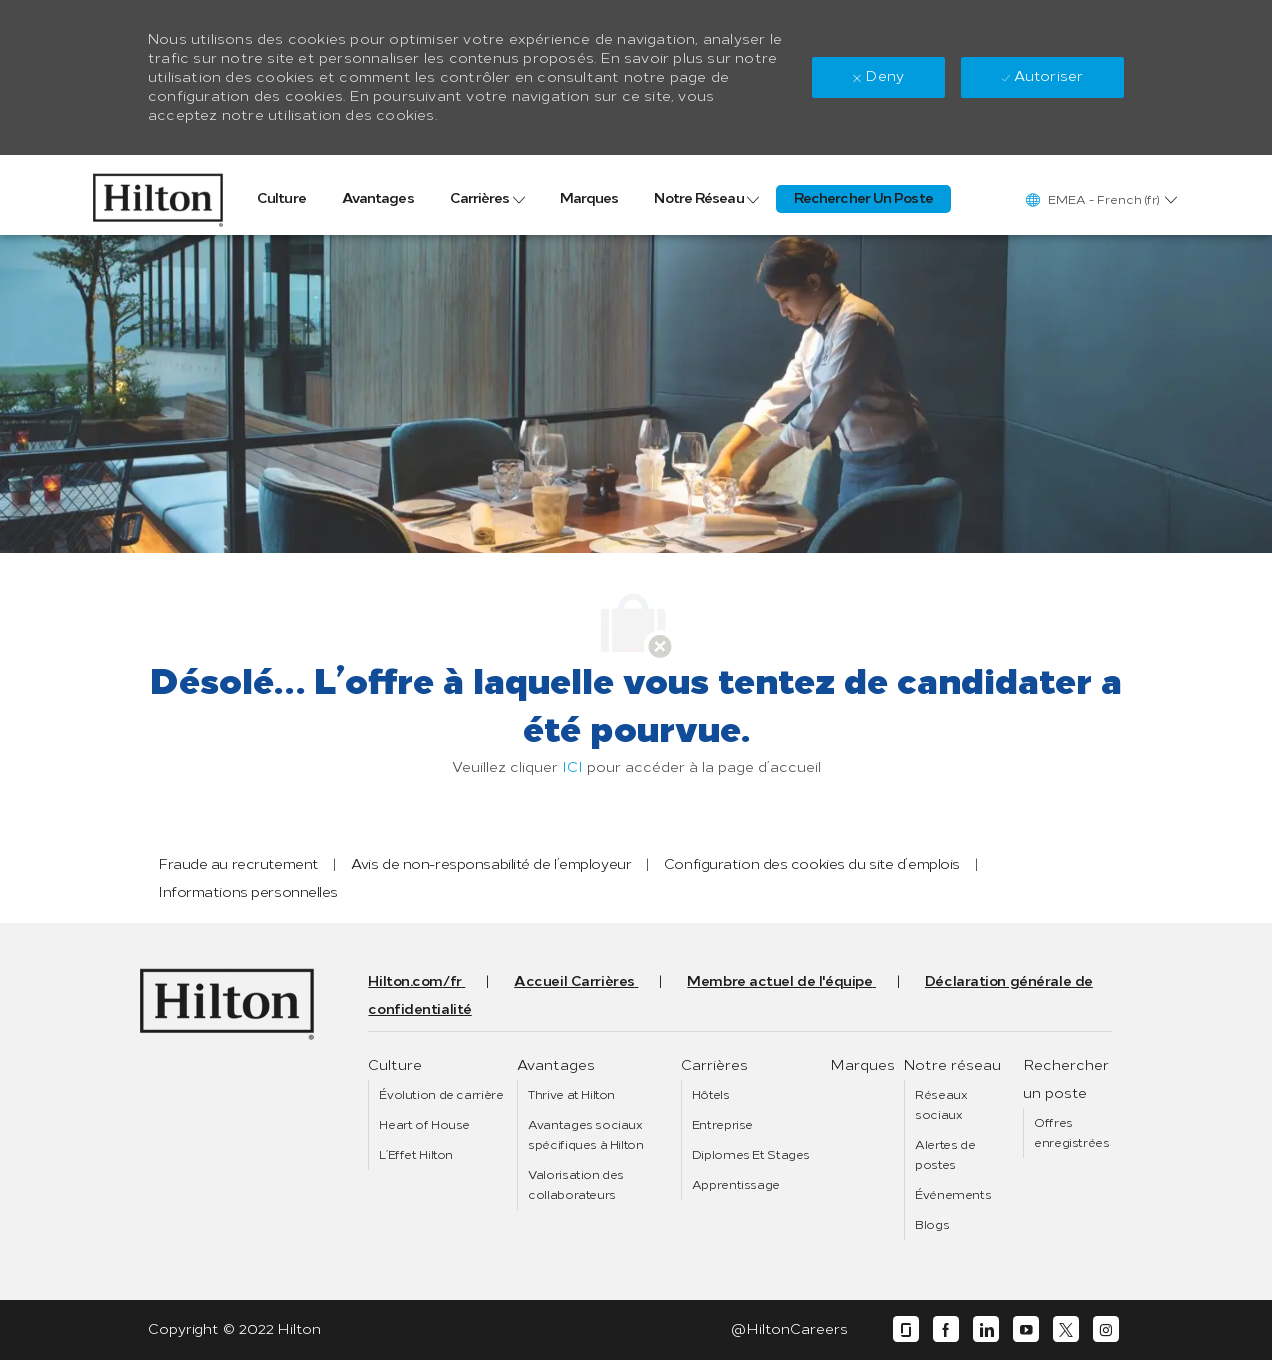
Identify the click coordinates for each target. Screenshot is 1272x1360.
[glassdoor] (906, 1329)
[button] (1100, 199)
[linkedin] (986, 1329)
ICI (572, 767)
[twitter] (1066, 1329)
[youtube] (1026, 1329)
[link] (158, 195)
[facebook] (946, 1329)
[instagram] (1106, 1329)
